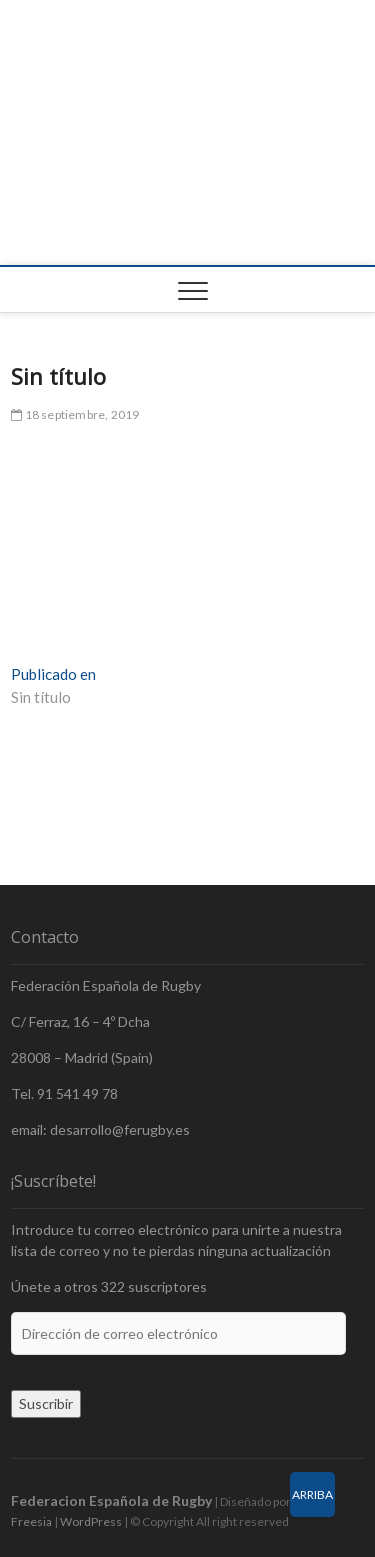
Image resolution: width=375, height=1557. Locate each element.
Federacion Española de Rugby (111, 1500)
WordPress (91, 1521)
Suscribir (46, 1403)
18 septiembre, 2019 (75, 414)
